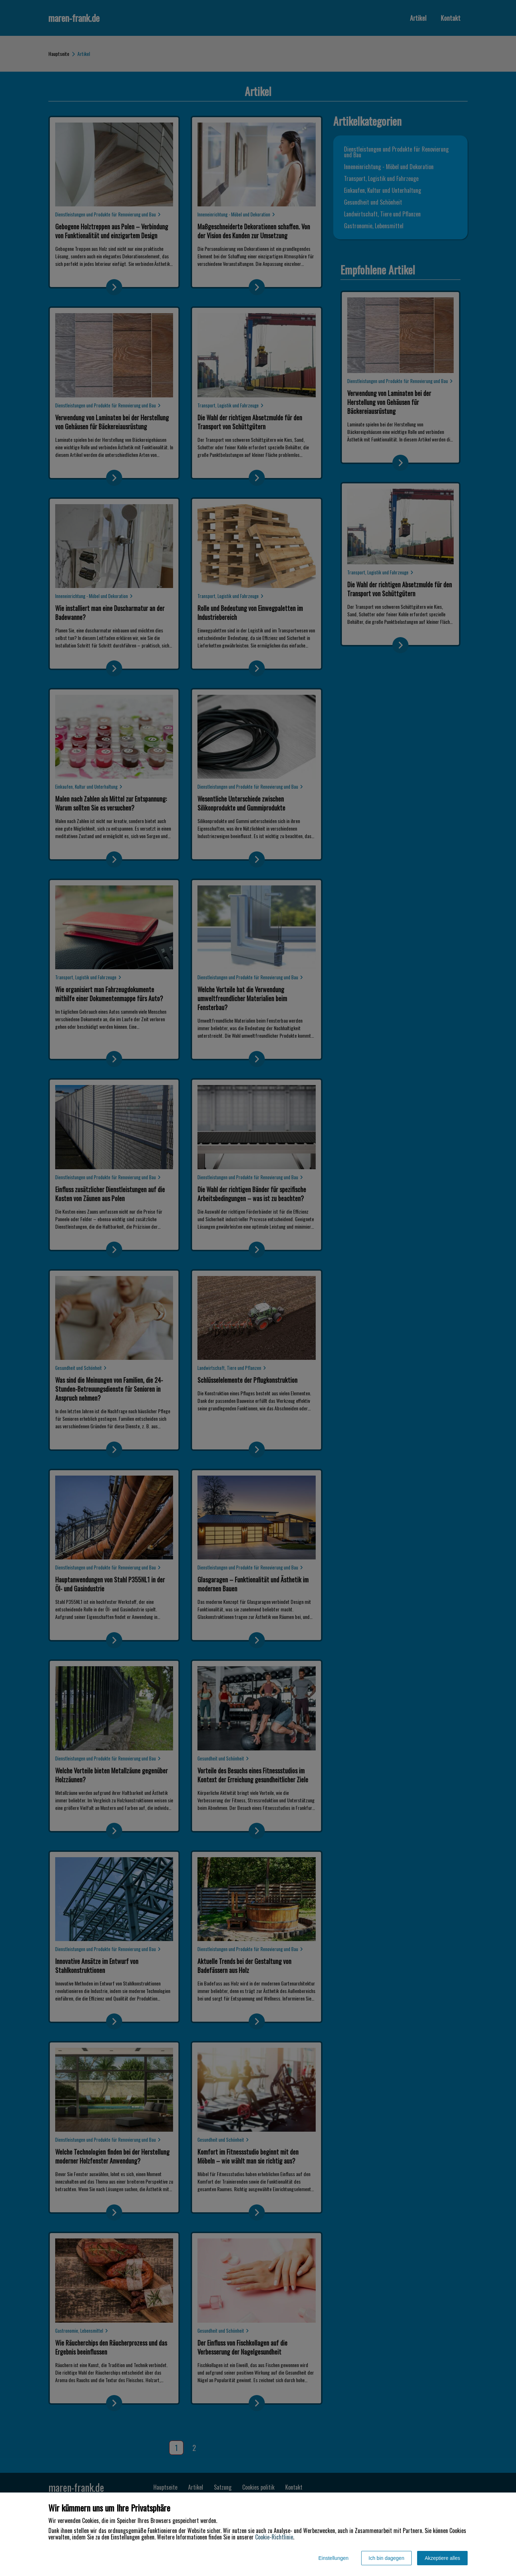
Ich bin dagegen (387, 2558)
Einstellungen (333, 2558)
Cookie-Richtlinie (274, 2537)
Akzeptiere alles (442, 2558)
